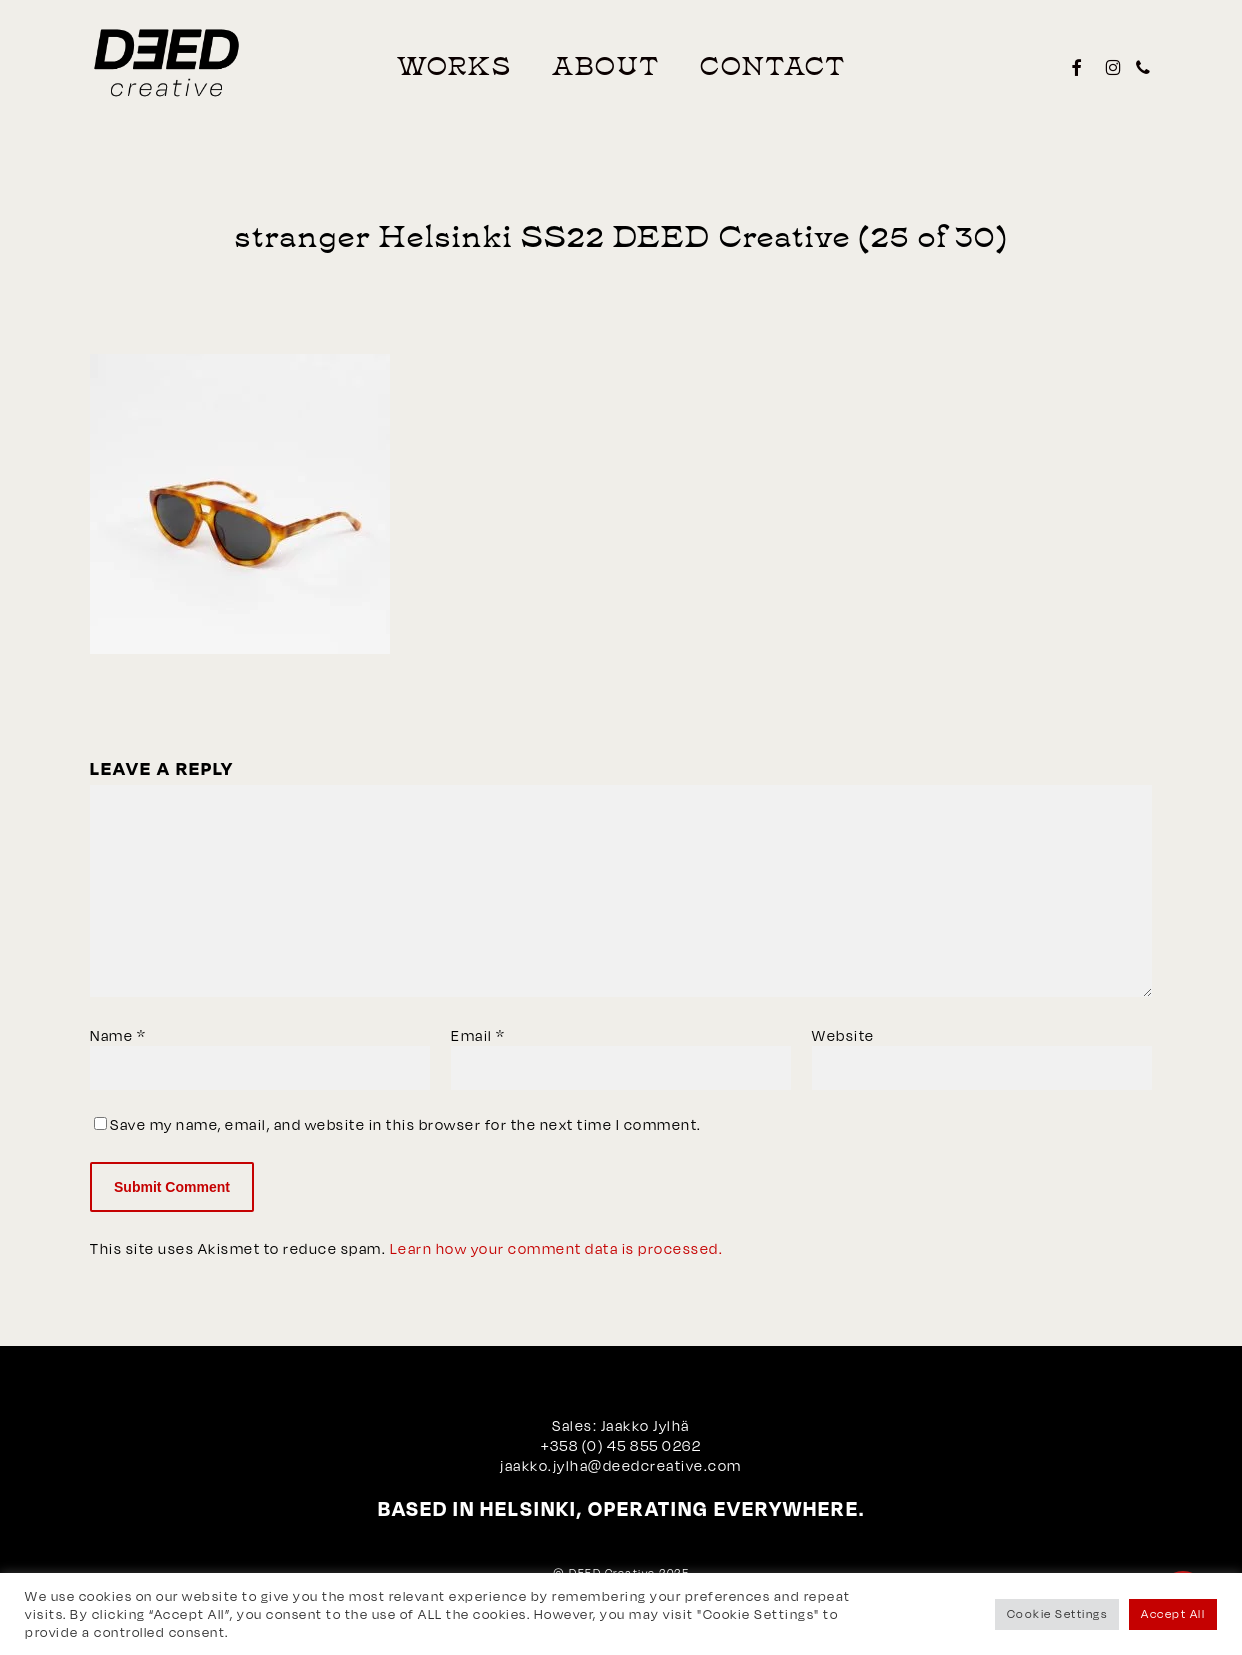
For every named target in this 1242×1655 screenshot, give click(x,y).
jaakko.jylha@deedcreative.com (621, 1465)
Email (478, 1035)
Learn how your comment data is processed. (557, 1248)
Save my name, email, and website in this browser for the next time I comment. (406, 1124)
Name (118, 1035)
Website (843, 1035)
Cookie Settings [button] (1057, 1614)
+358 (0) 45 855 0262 (621, 1445)
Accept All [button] (1173, 1614)
